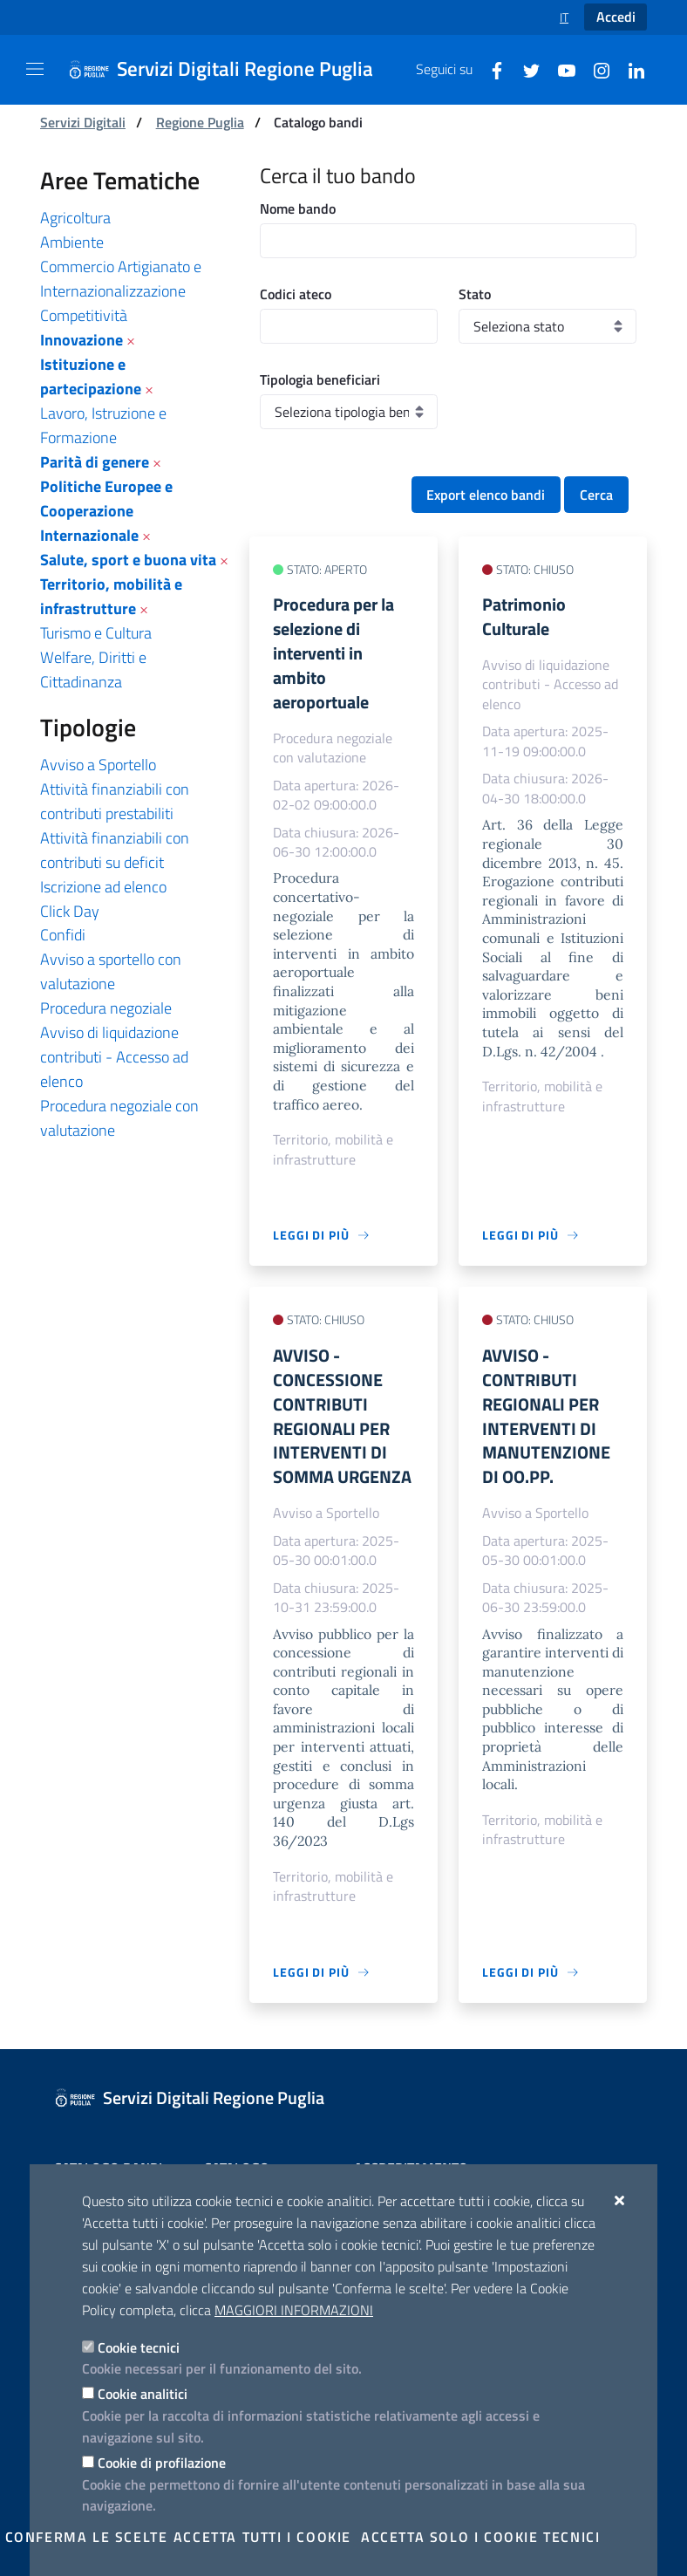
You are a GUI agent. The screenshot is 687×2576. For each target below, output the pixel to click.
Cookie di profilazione (162, 2462)
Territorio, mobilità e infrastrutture (111, 596)
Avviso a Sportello (98, 764)
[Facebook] (490, 68)
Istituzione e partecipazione (90, 376)
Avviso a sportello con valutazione (110, 971)
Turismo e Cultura (96, 633)
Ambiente (72, 242)
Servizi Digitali (83, 122)
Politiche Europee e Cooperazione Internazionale (106, 511)
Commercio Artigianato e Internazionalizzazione (120, 279)
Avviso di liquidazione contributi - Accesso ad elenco (114, 1057)
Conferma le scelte (86, 2536)
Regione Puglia (200, 122)
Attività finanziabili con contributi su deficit (114, 850)
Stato (475, 294)
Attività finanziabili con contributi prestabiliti (114, 801)
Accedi (616, 16)
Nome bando (298, 208)
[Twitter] (524, 68)
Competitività (83, 315)
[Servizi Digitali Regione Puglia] (231, 70)
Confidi (62, 934)
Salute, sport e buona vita (128, 559)
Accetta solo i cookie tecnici (480, 2536)
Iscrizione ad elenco (103, 887)
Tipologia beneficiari (320, 379)
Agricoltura (75, 217)
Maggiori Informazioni (293, 2309)
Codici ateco (295, 294)
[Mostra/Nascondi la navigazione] (34, 68)
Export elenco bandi (485, 494)
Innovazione (81, 340)
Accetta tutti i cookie (262, 2536)
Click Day (69, 911)
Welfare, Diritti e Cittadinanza (93, 670)
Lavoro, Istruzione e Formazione (103, 425)
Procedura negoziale (106, 1008)
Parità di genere (94, 462)
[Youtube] (559, 68)
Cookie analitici (142, 2393)
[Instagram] (594, 68)
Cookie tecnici (139, 2347)
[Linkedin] (629, 68)
